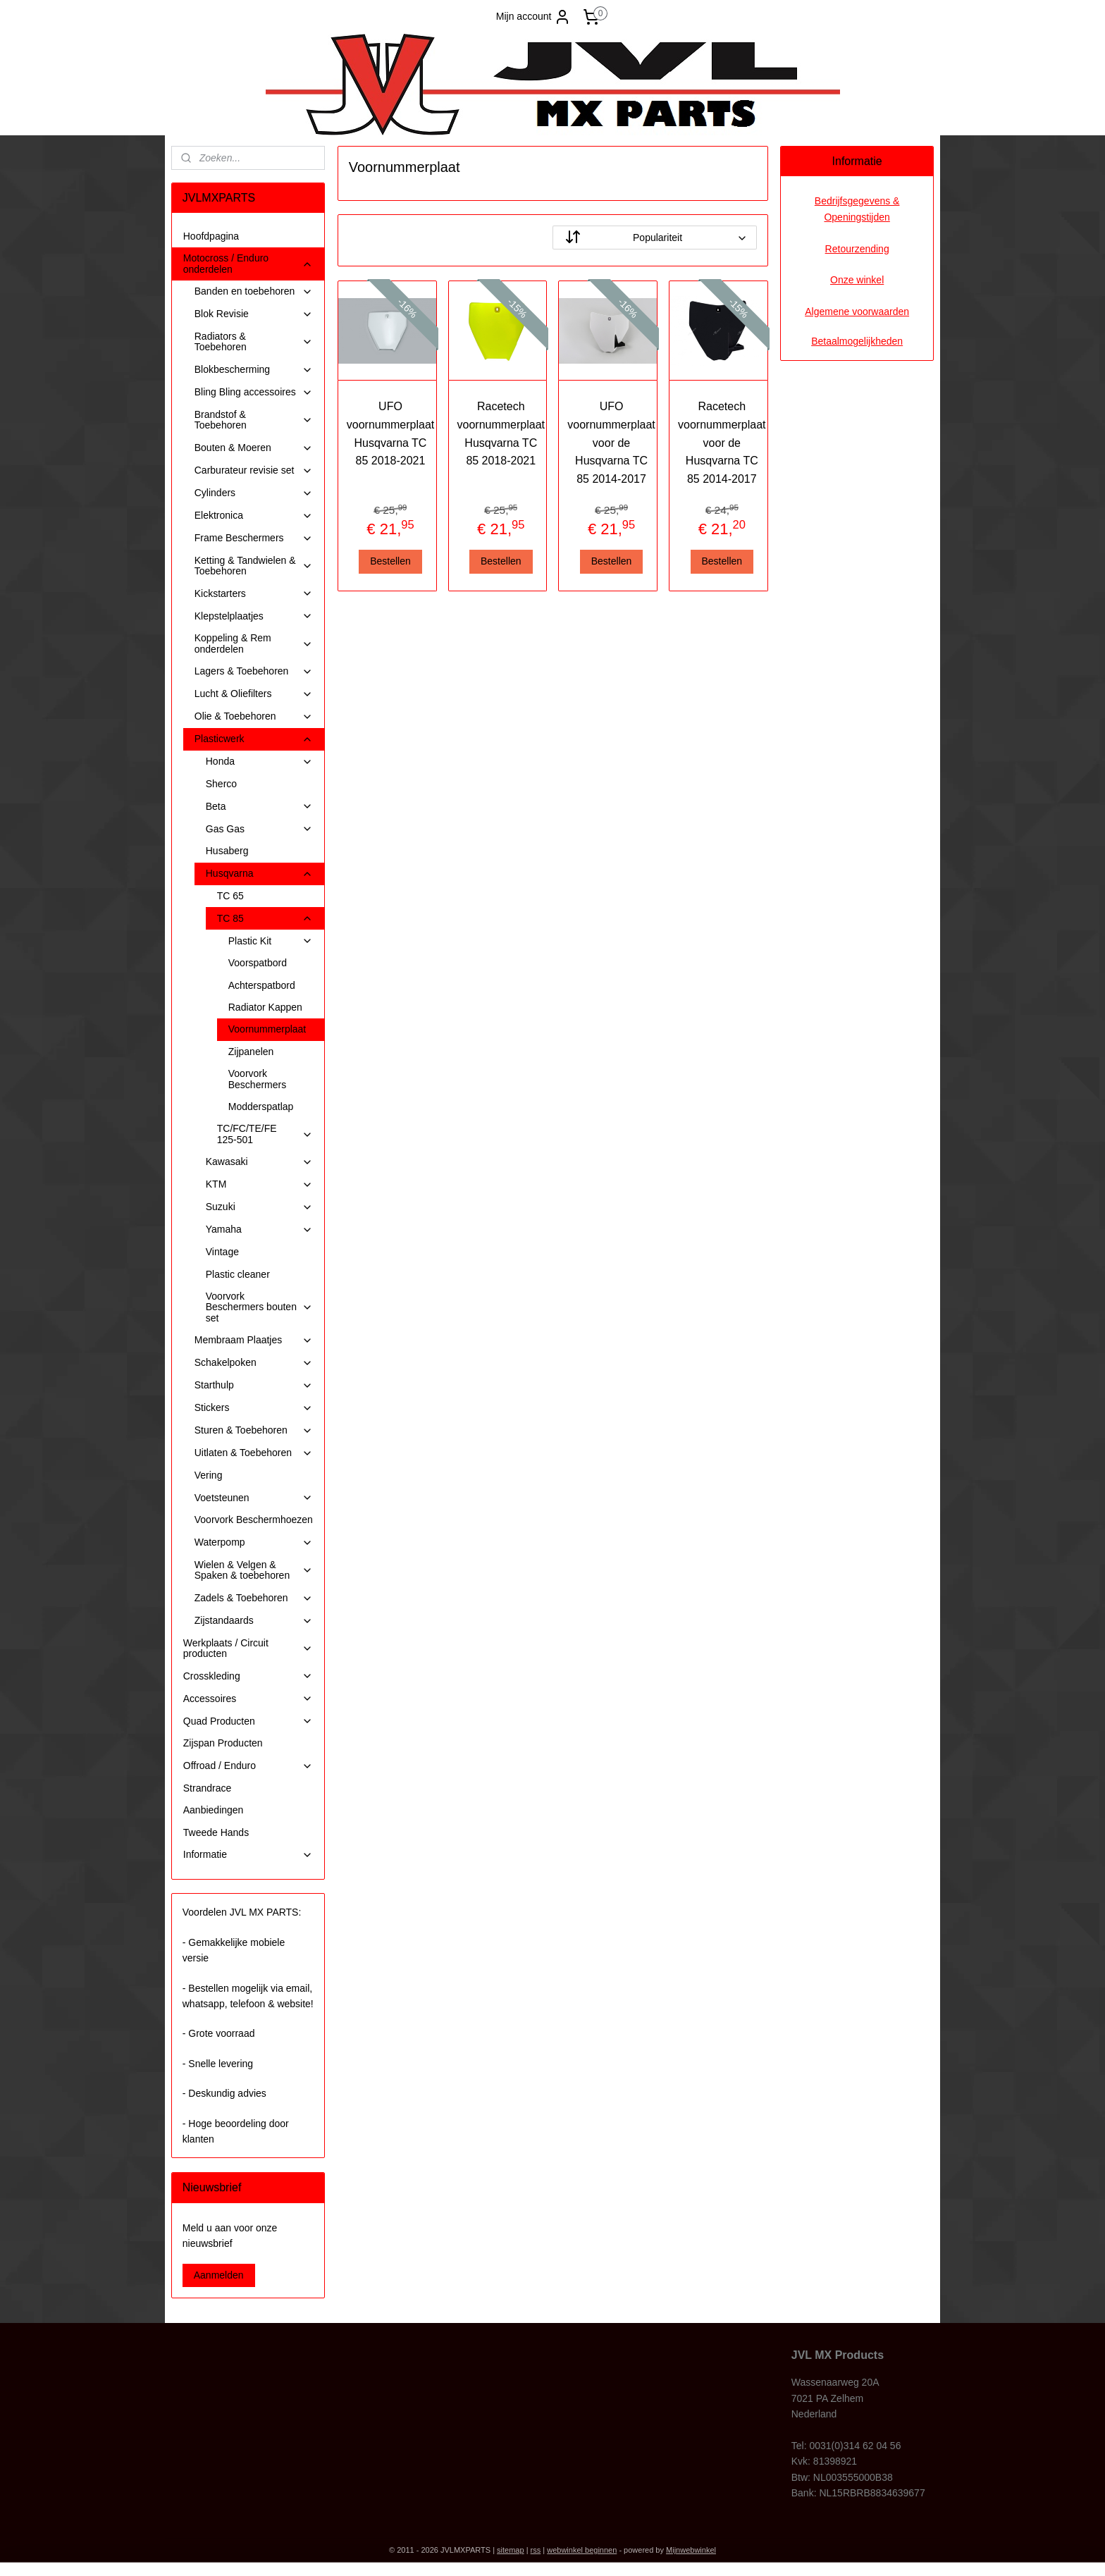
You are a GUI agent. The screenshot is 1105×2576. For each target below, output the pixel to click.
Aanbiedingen (213, 1810)
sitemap (510, 2550)
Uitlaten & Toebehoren (254, 1453)
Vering (209, 1475)
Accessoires (248, 1699)
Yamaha (259, 1229)
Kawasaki (259, 1162)
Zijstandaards (254, 1621)
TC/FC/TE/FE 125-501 (265, 1134)
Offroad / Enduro (248, 1766)
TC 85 (265, 919)
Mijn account (534, 16)
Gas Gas (259, 829)
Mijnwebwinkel (691, 2550)
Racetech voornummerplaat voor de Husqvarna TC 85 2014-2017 (722, 442)
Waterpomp (254, 1542)
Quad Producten (248, 1721)
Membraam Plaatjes (254, 1340)
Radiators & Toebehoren (254, 341)
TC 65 (230, 895)
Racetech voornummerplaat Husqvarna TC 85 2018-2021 (501, 433)
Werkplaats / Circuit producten (248, 1648)
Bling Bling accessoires (254, 392)
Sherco (221, 783)
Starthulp (254, 1385)
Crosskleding (248, 1676)
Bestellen (390, 561)
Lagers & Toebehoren (254, 671)
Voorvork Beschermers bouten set (259, 1307)
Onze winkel (857, 279)
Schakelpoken (254, 1363)
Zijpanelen (251, 1051)
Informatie (248, 1855)
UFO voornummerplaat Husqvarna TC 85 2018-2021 (390, 433)
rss (536, 2550)
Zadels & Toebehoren (254, 1598)
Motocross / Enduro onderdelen (248, 263)
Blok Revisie (254, 314)
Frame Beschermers (254, 538)
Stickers (254, 1408)
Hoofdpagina (211, 236)
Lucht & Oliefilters (254, 694)
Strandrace (207, 1788)
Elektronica (254, 516)
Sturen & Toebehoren (254, 1430)
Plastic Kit (270, 941)
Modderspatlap (261, 1106)
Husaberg (227, 850)
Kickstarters (254, 594)
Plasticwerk (254, 739)
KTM (259, 1184)
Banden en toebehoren (254, 291)
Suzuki (259, 1207)
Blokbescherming (254, 370)
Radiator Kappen (265, 1007)
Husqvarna (259, 874)
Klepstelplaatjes (254, 616)
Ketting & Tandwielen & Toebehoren (254, 566)
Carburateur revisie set (254, 470)
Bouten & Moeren (254, 448)
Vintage (222, 1251)
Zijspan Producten (223, 1743)
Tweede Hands (216, 1832)
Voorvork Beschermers (257, 1079)
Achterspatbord (261, 985)
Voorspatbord (257, 962)
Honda (259, 762)
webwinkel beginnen (582, 2550)
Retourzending (857, 248)
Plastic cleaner (238, 1274)
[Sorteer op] (654, 237)
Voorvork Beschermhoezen (254, 1519)
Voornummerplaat (267, 1029)
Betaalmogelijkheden (857, 341)
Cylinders (254, 493)
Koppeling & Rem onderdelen (254, 643)
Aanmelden (219, 2275)
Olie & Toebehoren (254, 716)
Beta (259, 807)
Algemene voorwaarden (857, 311)
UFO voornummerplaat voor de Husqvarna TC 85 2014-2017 (611, 442)
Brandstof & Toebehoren (254, 420)
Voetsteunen (254, 1498)
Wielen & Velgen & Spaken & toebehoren (254, 1570)
